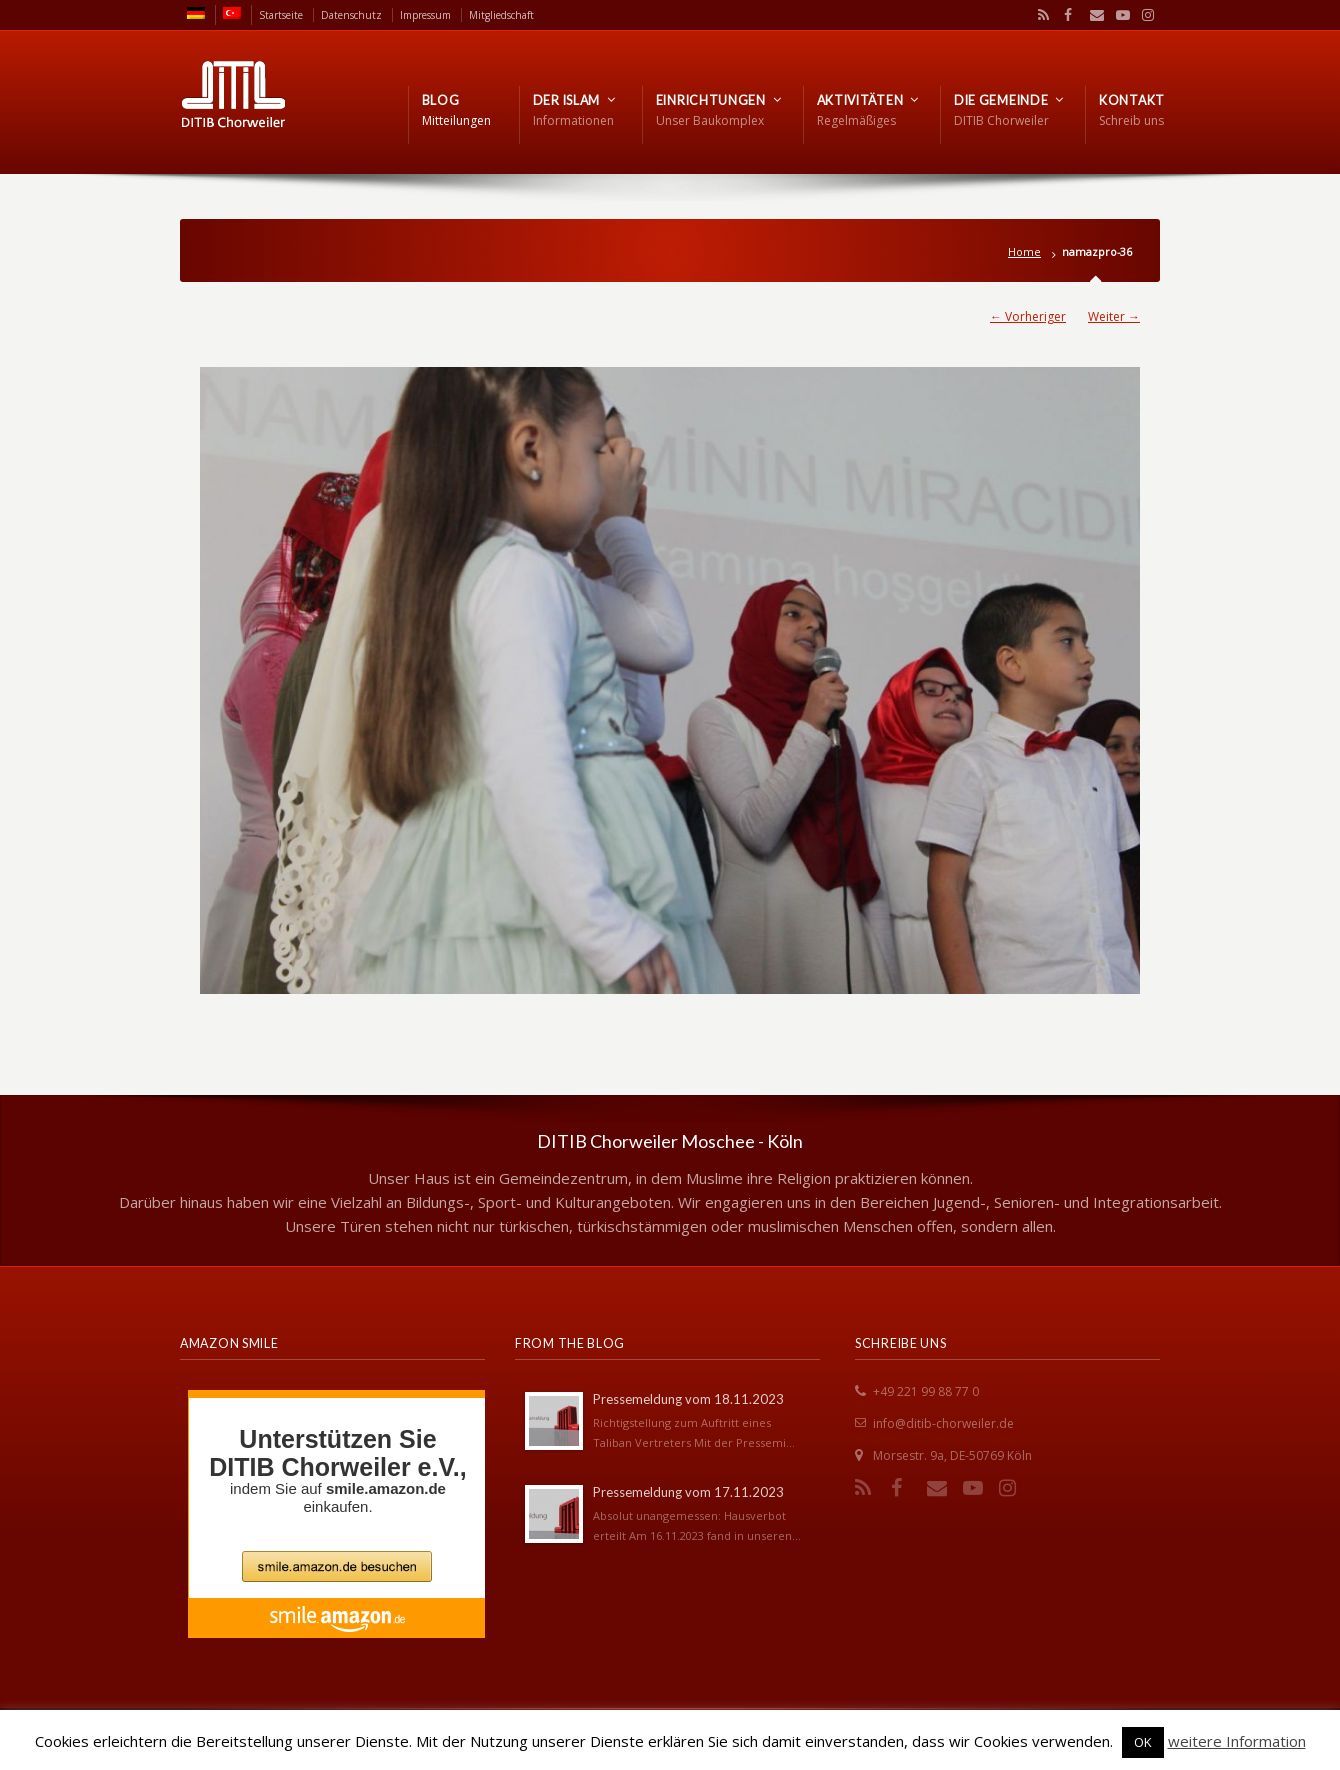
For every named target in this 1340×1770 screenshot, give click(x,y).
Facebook (1066, 15)
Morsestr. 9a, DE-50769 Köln (952, 1455)
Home (1024, 251)
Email (1092, 15)
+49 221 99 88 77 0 (926, 1391)
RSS (1040, 15)
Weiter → (1114, 316)
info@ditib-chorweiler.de (943, 1423)
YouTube (1118, 15)
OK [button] (1143, 1742)
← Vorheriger (1028, 316)
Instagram (1143, 15)
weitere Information (1237, 1741)
